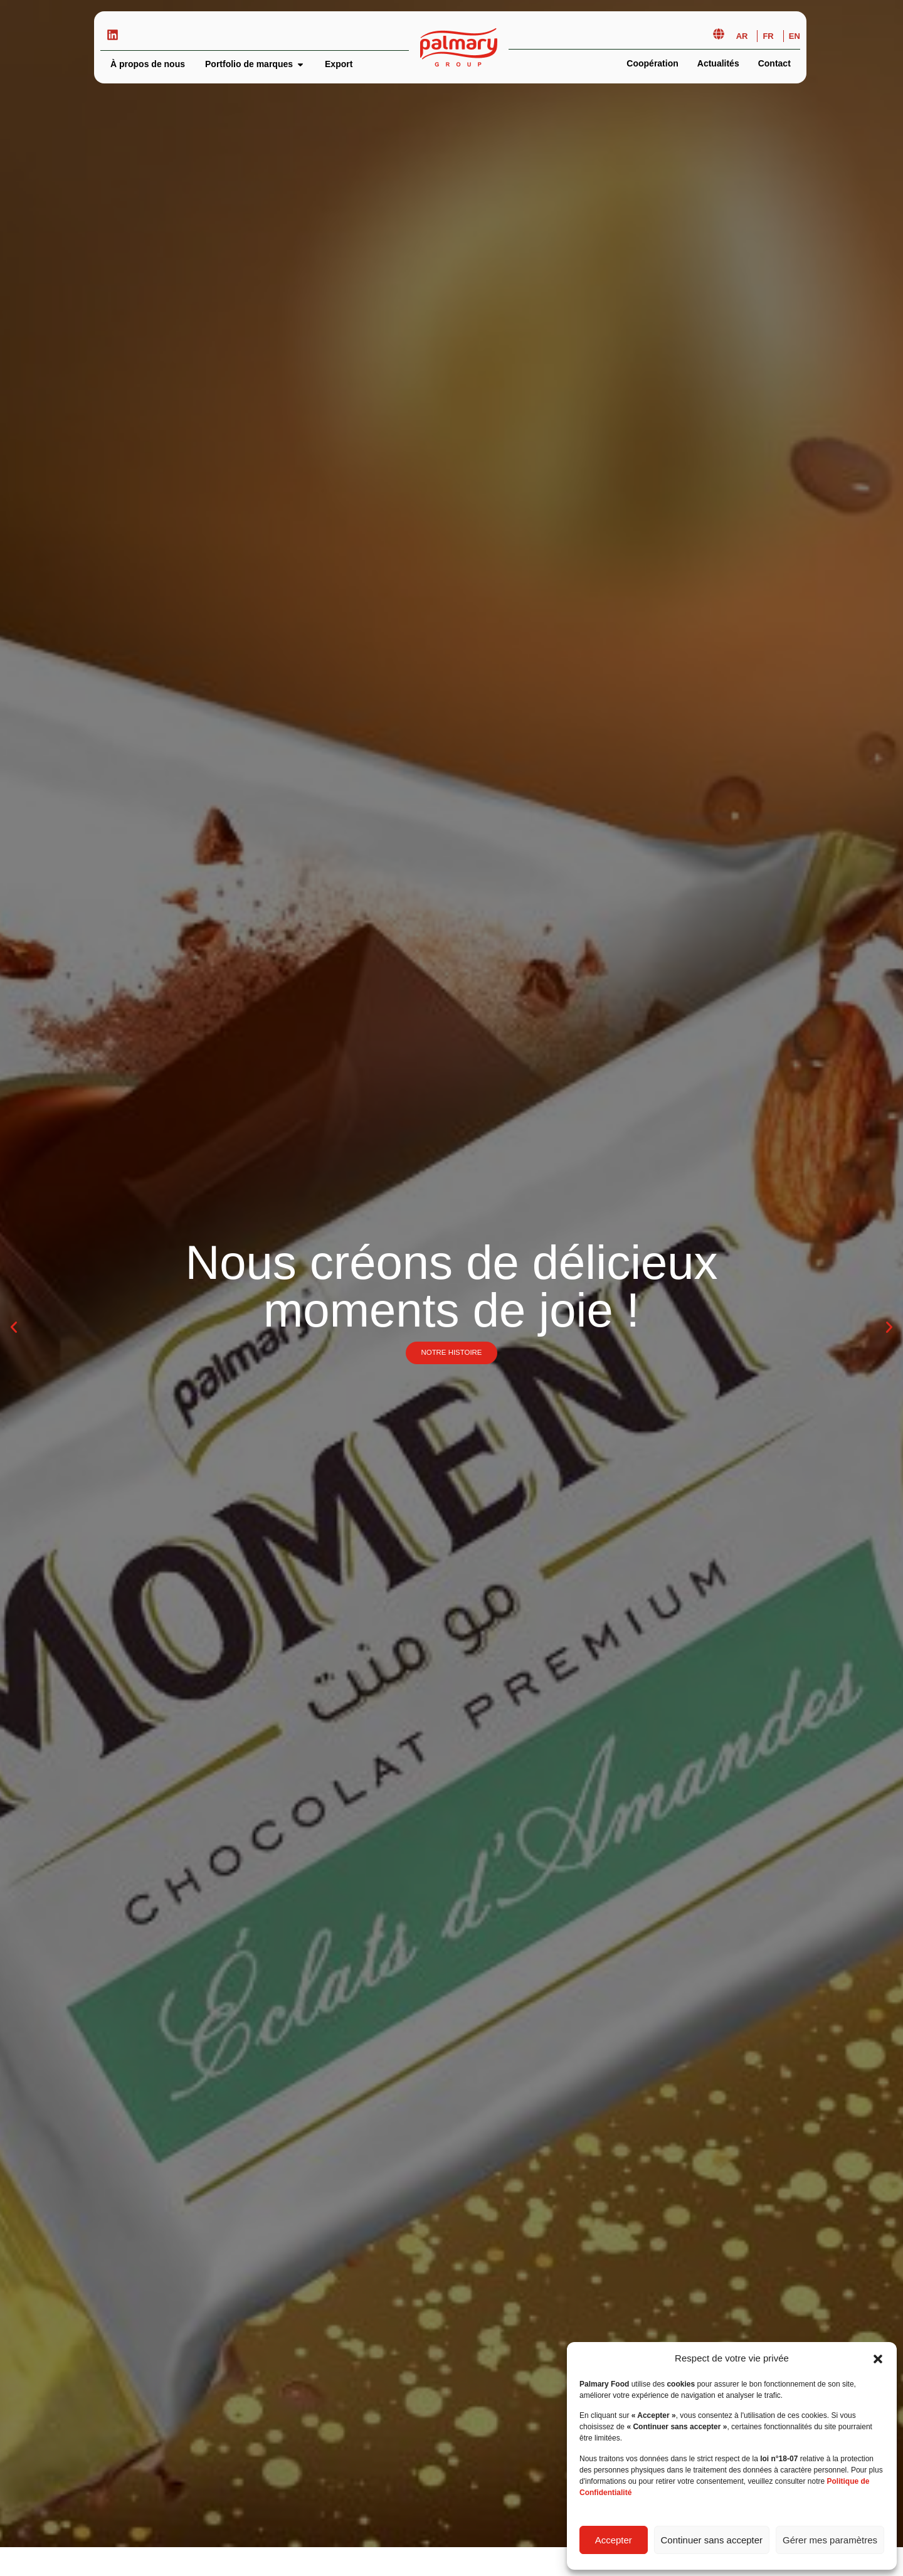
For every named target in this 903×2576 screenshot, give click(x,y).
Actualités (718, 63)
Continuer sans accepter (712, 2540)
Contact (774, 63)
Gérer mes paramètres (830, 2540)
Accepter (613, 2540)
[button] (878, 2359)
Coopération (652, 63)
